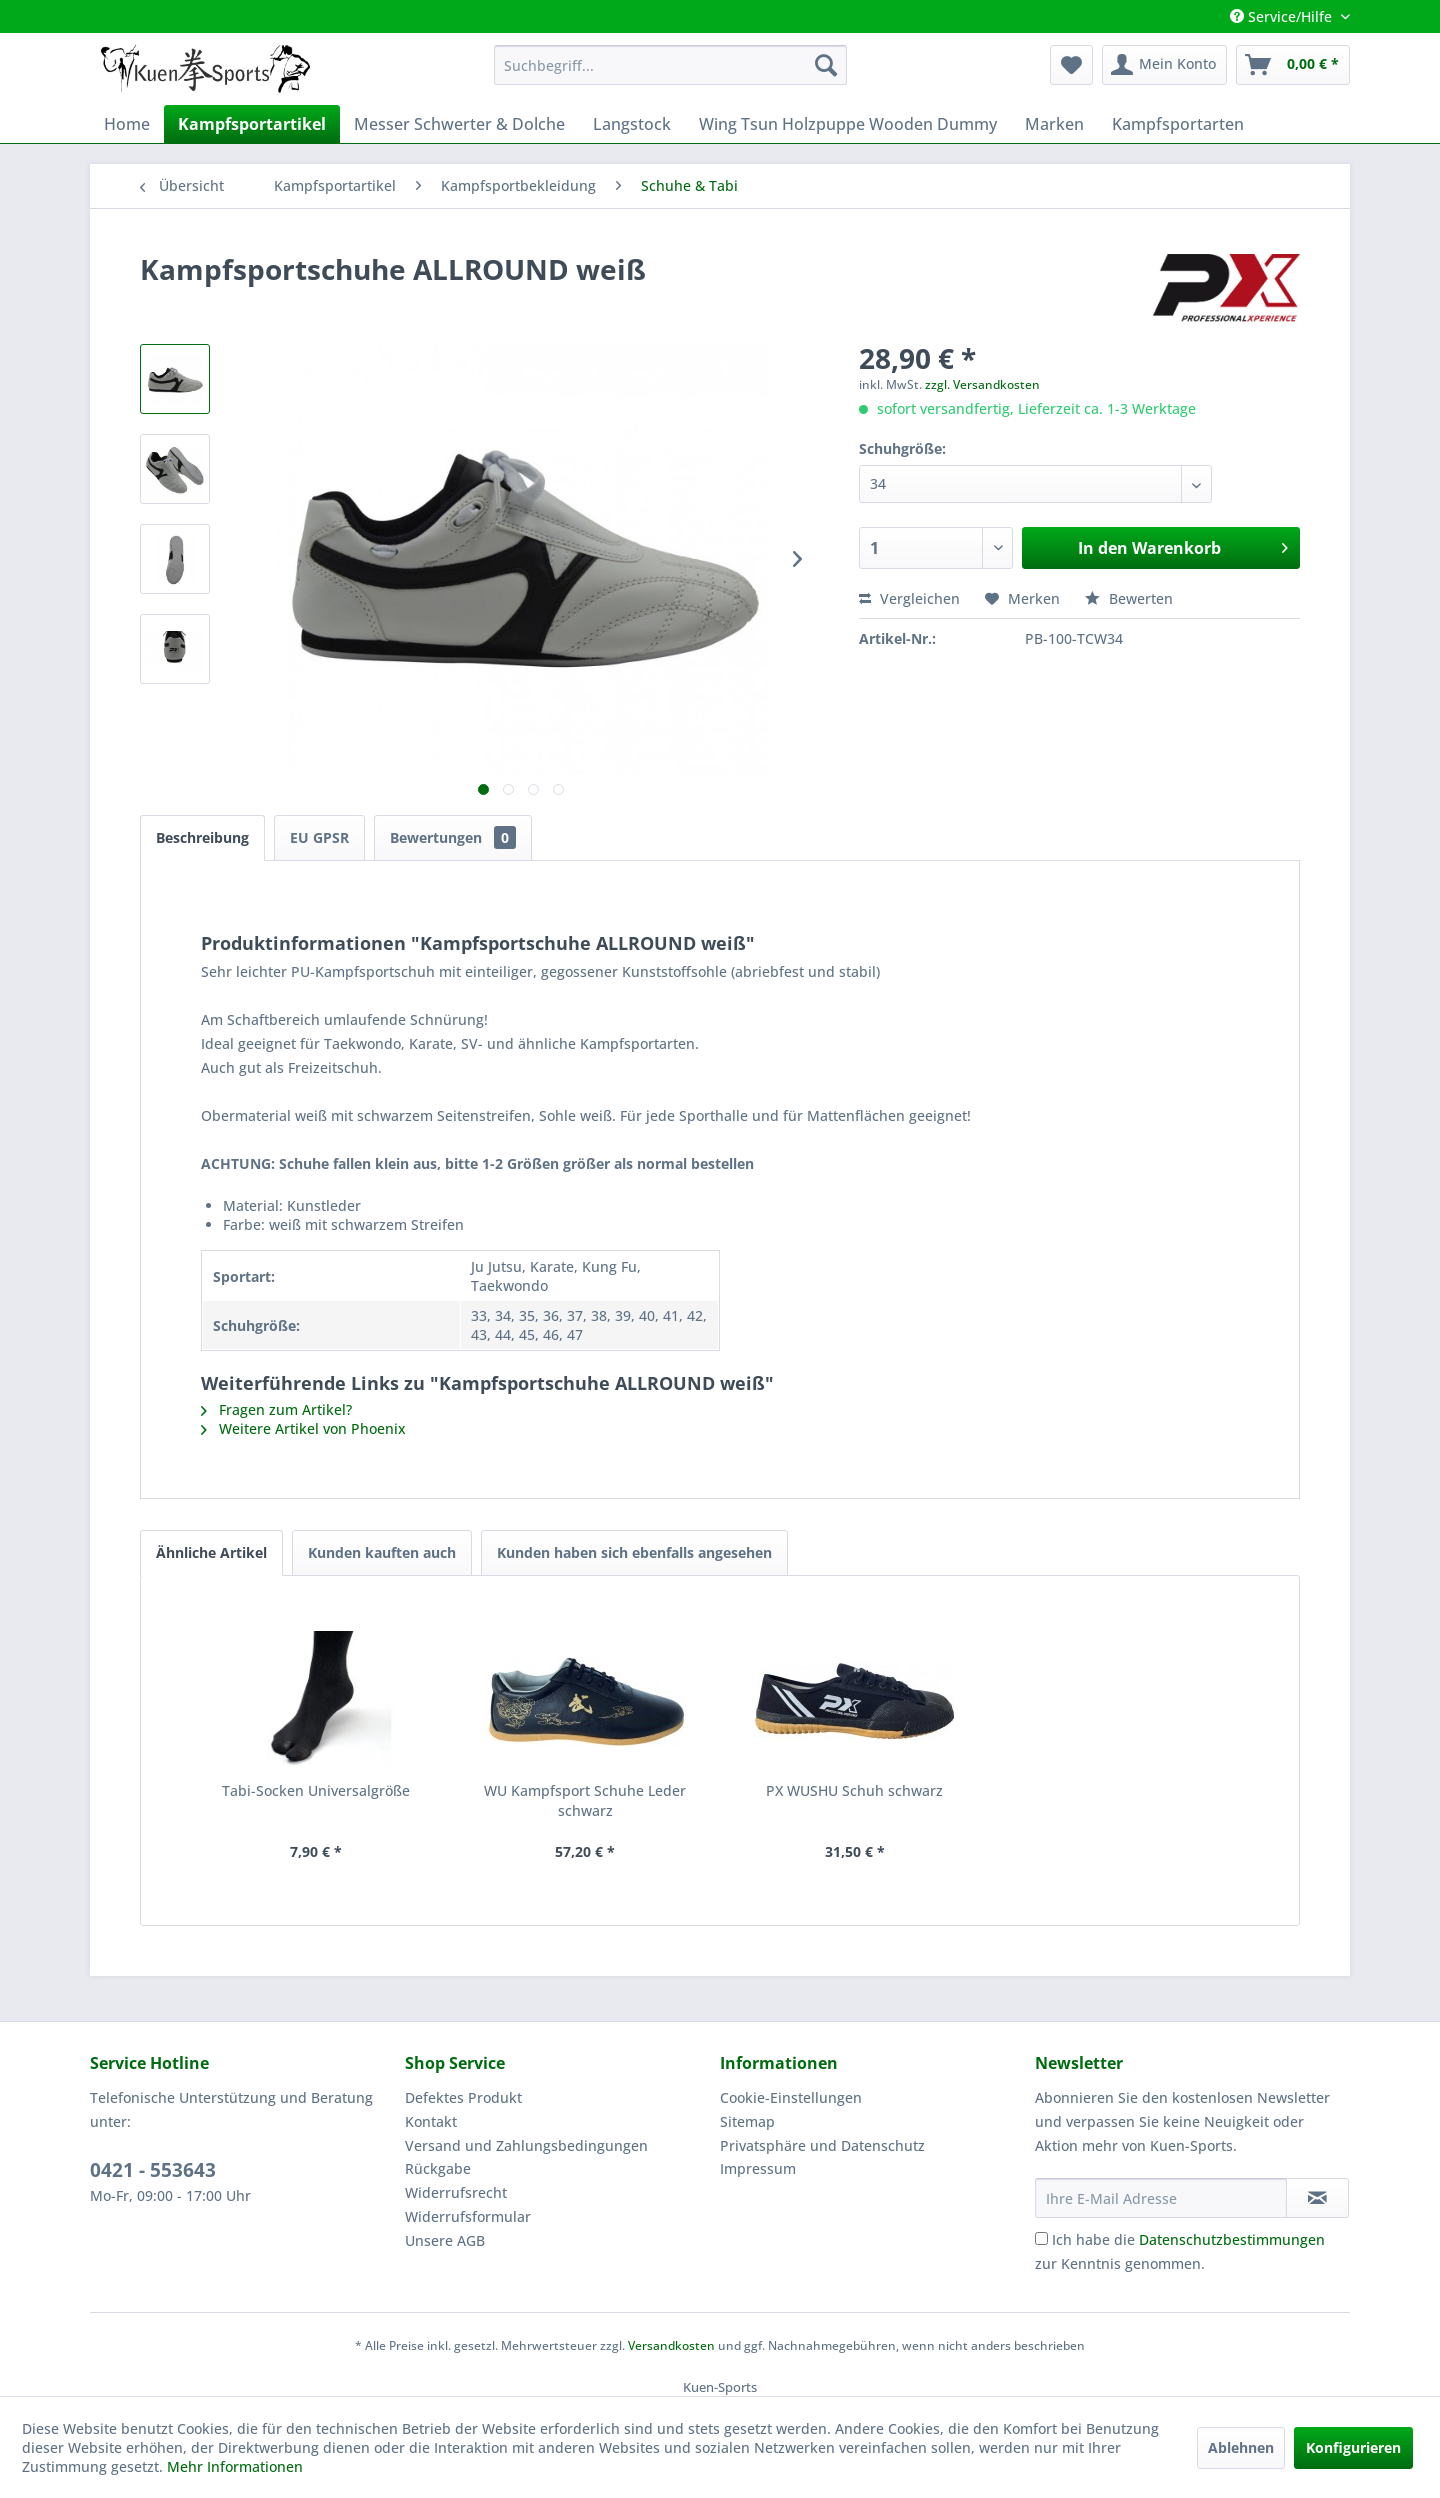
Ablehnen (1241, 2447)
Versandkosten (671, 2345)
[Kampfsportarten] (1178, 124)
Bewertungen (453, 837)
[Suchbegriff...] (670, 65)
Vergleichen (909, 598)
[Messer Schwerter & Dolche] (459, 124)
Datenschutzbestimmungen (1232, 2239)
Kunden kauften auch (382, 1552)
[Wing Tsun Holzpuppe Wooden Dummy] (848, 124)
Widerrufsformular (468, 2216)
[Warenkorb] (1293, 65)
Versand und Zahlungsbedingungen (526, 2145)
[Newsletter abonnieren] (1317, 2198)
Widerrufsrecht (456, 2192)
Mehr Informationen (235, 2466)
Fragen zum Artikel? (276, 1409)
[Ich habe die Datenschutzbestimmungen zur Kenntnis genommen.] (1041, 2238)
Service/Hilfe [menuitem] (1283, 16)
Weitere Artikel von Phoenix (303, 1428)
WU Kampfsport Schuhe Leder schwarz (585, 1800)
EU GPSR (319, 837)
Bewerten (1129, 598)
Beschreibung (202, 837)
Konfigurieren (1353, 2447)
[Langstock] (632, 124)
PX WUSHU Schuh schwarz (854, 1790)
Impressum (758, 2168)
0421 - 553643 (153, 2170)
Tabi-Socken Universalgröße (316, 1790)
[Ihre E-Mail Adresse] (1161, 2198)
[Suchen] (826, 65)
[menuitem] (670, 65)
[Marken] (1054, 124)
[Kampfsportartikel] (252, 124)
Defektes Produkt (463, 2097)
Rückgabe (438, 2168)
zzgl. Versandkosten (982, 384)
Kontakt (431, 2121)
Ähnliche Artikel (211, 1552)
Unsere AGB (445, 2240)
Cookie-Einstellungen (791, 2097)
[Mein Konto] (1164, 65)
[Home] (127, 124)
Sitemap (747, 2121)
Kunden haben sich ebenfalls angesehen (634, 1552)
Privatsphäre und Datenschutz (822, 2145)
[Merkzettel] (1071, 65)
